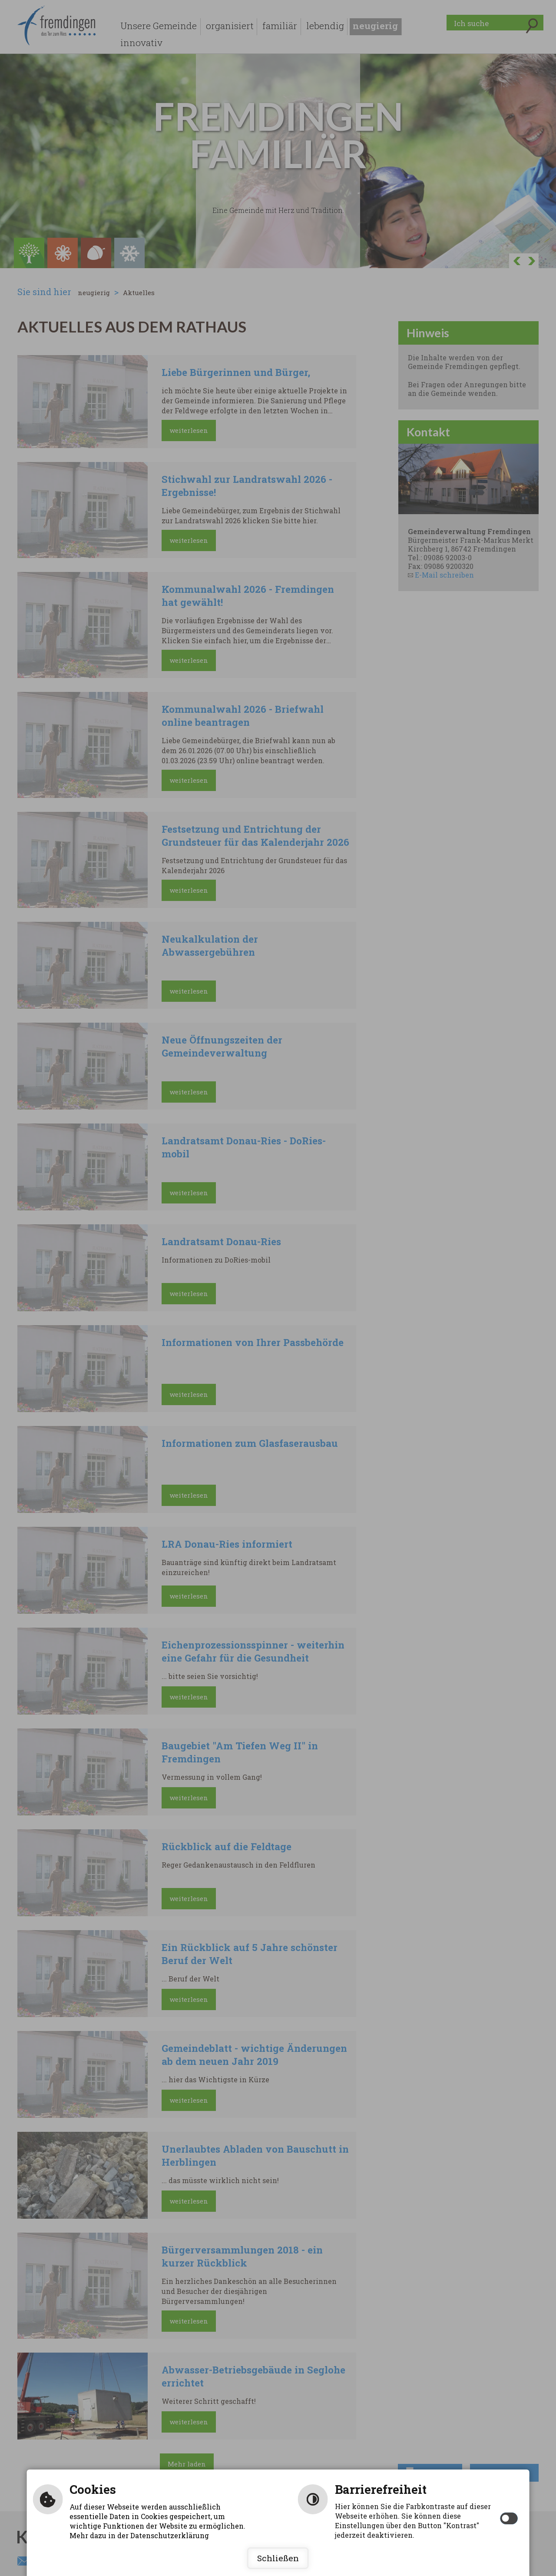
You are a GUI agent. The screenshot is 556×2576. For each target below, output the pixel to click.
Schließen (278, 2558)
